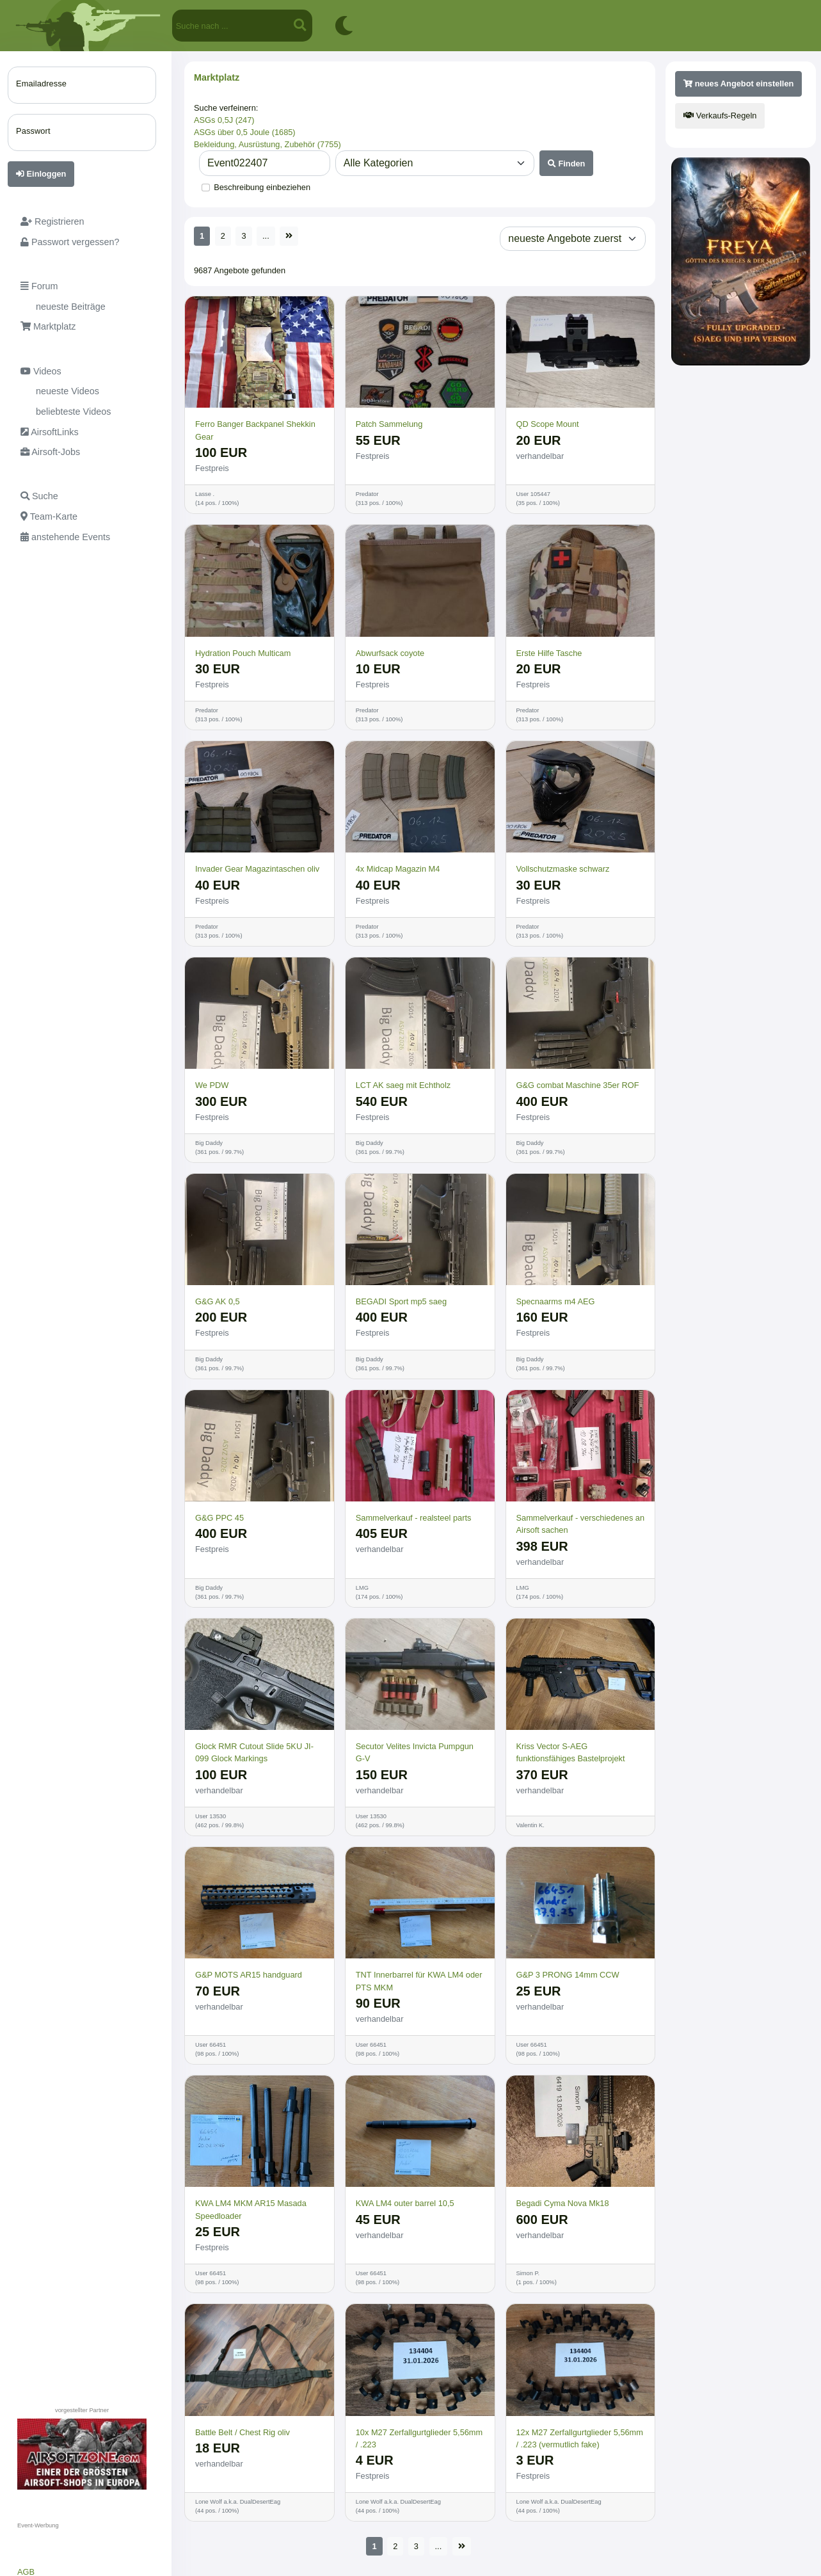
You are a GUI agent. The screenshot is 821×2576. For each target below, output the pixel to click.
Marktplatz (216, 77)
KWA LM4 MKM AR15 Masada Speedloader (251, 2209)
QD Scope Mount (547, 424)
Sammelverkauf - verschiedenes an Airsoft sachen (580, 1524)
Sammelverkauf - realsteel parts (414, 1518)
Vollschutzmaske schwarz (563, 869)
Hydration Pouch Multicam (243, 653)
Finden (567, 163)
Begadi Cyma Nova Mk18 (562, 2203)
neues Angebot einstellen (738, 83)
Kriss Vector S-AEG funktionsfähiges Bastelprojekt (570, 1752)
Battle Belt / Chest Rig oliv (242, 2432)
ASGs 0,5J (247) (224, 120)
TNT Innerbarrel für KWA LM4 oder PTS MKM (419, 1981)
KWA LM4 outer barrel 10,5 (405, 2203)
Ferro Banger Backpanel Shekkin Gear (255, 430)
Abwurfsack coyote (390, 653)
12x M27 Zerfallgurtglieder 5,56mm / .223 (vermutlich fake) (579, 2438)
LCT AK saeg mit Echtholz (403, 1085)
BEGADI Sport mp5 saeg (401, 1301)
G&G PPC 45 (219, 1518)
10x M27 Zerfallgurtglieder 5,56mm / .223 (419, 2438)
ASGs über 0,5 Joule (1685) (245, 132)
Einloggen (41, 174)
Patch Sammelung (389, 424)
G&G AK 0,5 (217, 1301)
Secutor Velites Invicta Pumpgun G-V (415, 1752)
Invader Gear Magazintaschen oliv (257, 869)
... (265, 236)
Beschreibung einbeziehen (262, 187)
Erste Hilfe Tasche (549, 653)
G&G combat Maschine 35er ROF (577, 1085)
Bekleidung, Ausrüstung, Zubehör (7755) (267, 144)
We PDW (211, 1085)
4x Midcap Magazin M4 (398, 869)
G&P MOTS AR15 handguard (248, 1975)
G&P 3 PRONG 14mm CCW (567, 1975)
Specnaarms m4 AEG (555, 1301)
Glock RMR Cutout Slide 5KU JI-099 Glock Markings (254, 1752)
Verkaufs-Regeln (719, 115)
